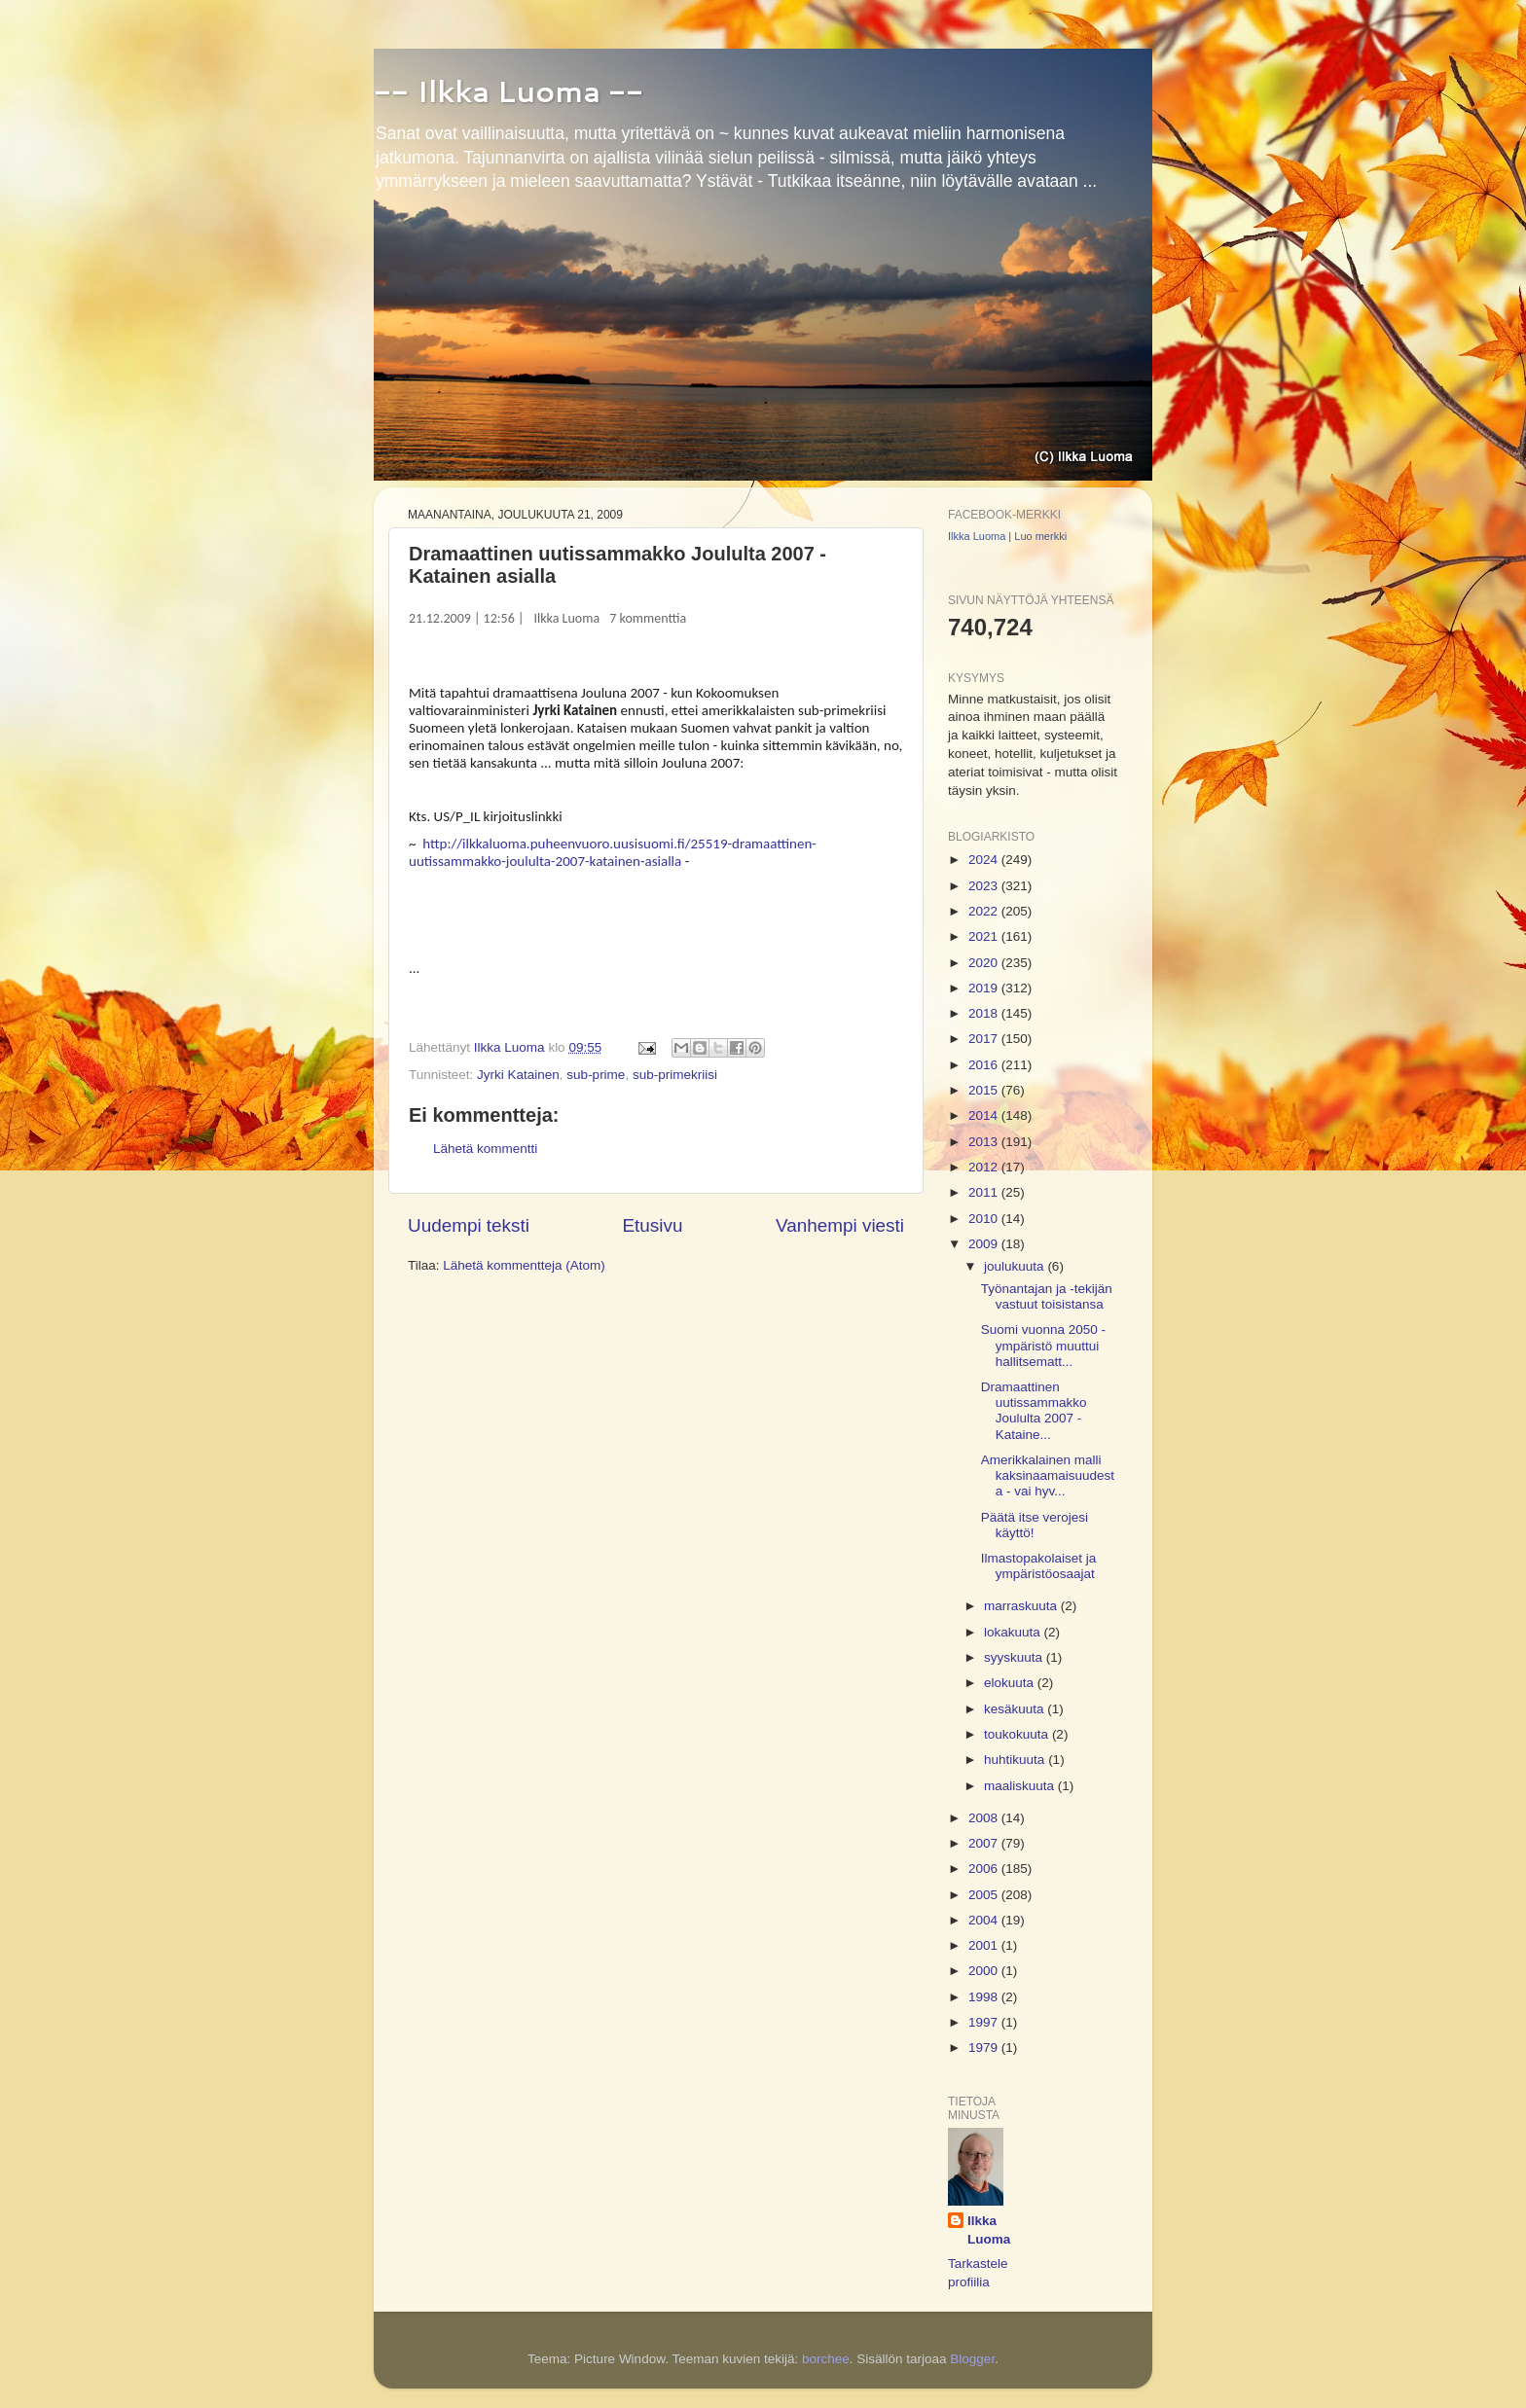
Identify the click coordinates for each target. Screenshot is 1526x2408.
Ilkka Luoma (567, 618)
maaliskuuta (1021, 1786)
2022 (984, 911)
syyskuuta (1015, 1657)
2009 (984, 1244)
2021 (984, 936)
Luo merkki (1040, 536)
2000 (984, 1970)
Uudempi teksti (468, 1225)
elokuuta (1010, 1682)
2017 (984, 1038)
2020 (984, 962)
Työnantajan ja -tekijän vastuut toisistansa (1046, 1296)
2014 (984, 1115)
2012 (984, 1167)
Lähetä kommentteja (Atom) (524, 1265)
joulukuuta (1015, 1266)
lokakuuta (1014, 1632)
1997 (984, 2022)
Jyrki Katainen (518, 1074)
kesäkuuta (1015, 1709)
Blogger (972, 2359)
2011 (984, 1192)
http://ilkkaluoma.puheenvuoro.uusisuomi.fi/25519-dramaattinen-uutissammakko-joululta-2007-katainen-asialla (613, 852)
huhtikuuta (1016, 1759)
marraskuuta (1022, 1606)
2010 (984, 1218)
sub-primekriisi (675, 1074)
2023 (984, 886)
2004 (984, 1920)
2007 (984, 1843)
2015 (984, 1090)
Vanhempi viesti (840, 1225)
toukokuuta (1018, 1734)
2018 (984, 1013)
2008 (984, 1818)
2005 (984, 1894)
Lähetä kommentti (485, 1148)
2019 (984, 988)
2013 (984, 1141)
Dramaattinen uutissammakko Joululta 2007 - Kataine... (1034, 1411)
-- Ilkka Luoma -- (508, 91)
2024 (984, 859)
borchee (826, 2359)
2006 (984, 1868)
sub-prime (595, 1074)
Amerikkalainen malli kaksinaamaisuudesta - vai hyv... (1047, 1475)
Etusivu (653, 1225)
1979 (984, 2047)
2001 (984, 1945)
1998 (984, 1997)
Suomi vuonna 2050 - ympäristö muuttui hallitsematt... (1043, 1345)
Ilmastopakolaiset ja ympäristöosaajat (1039, 1566)
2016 (984, 1065)
